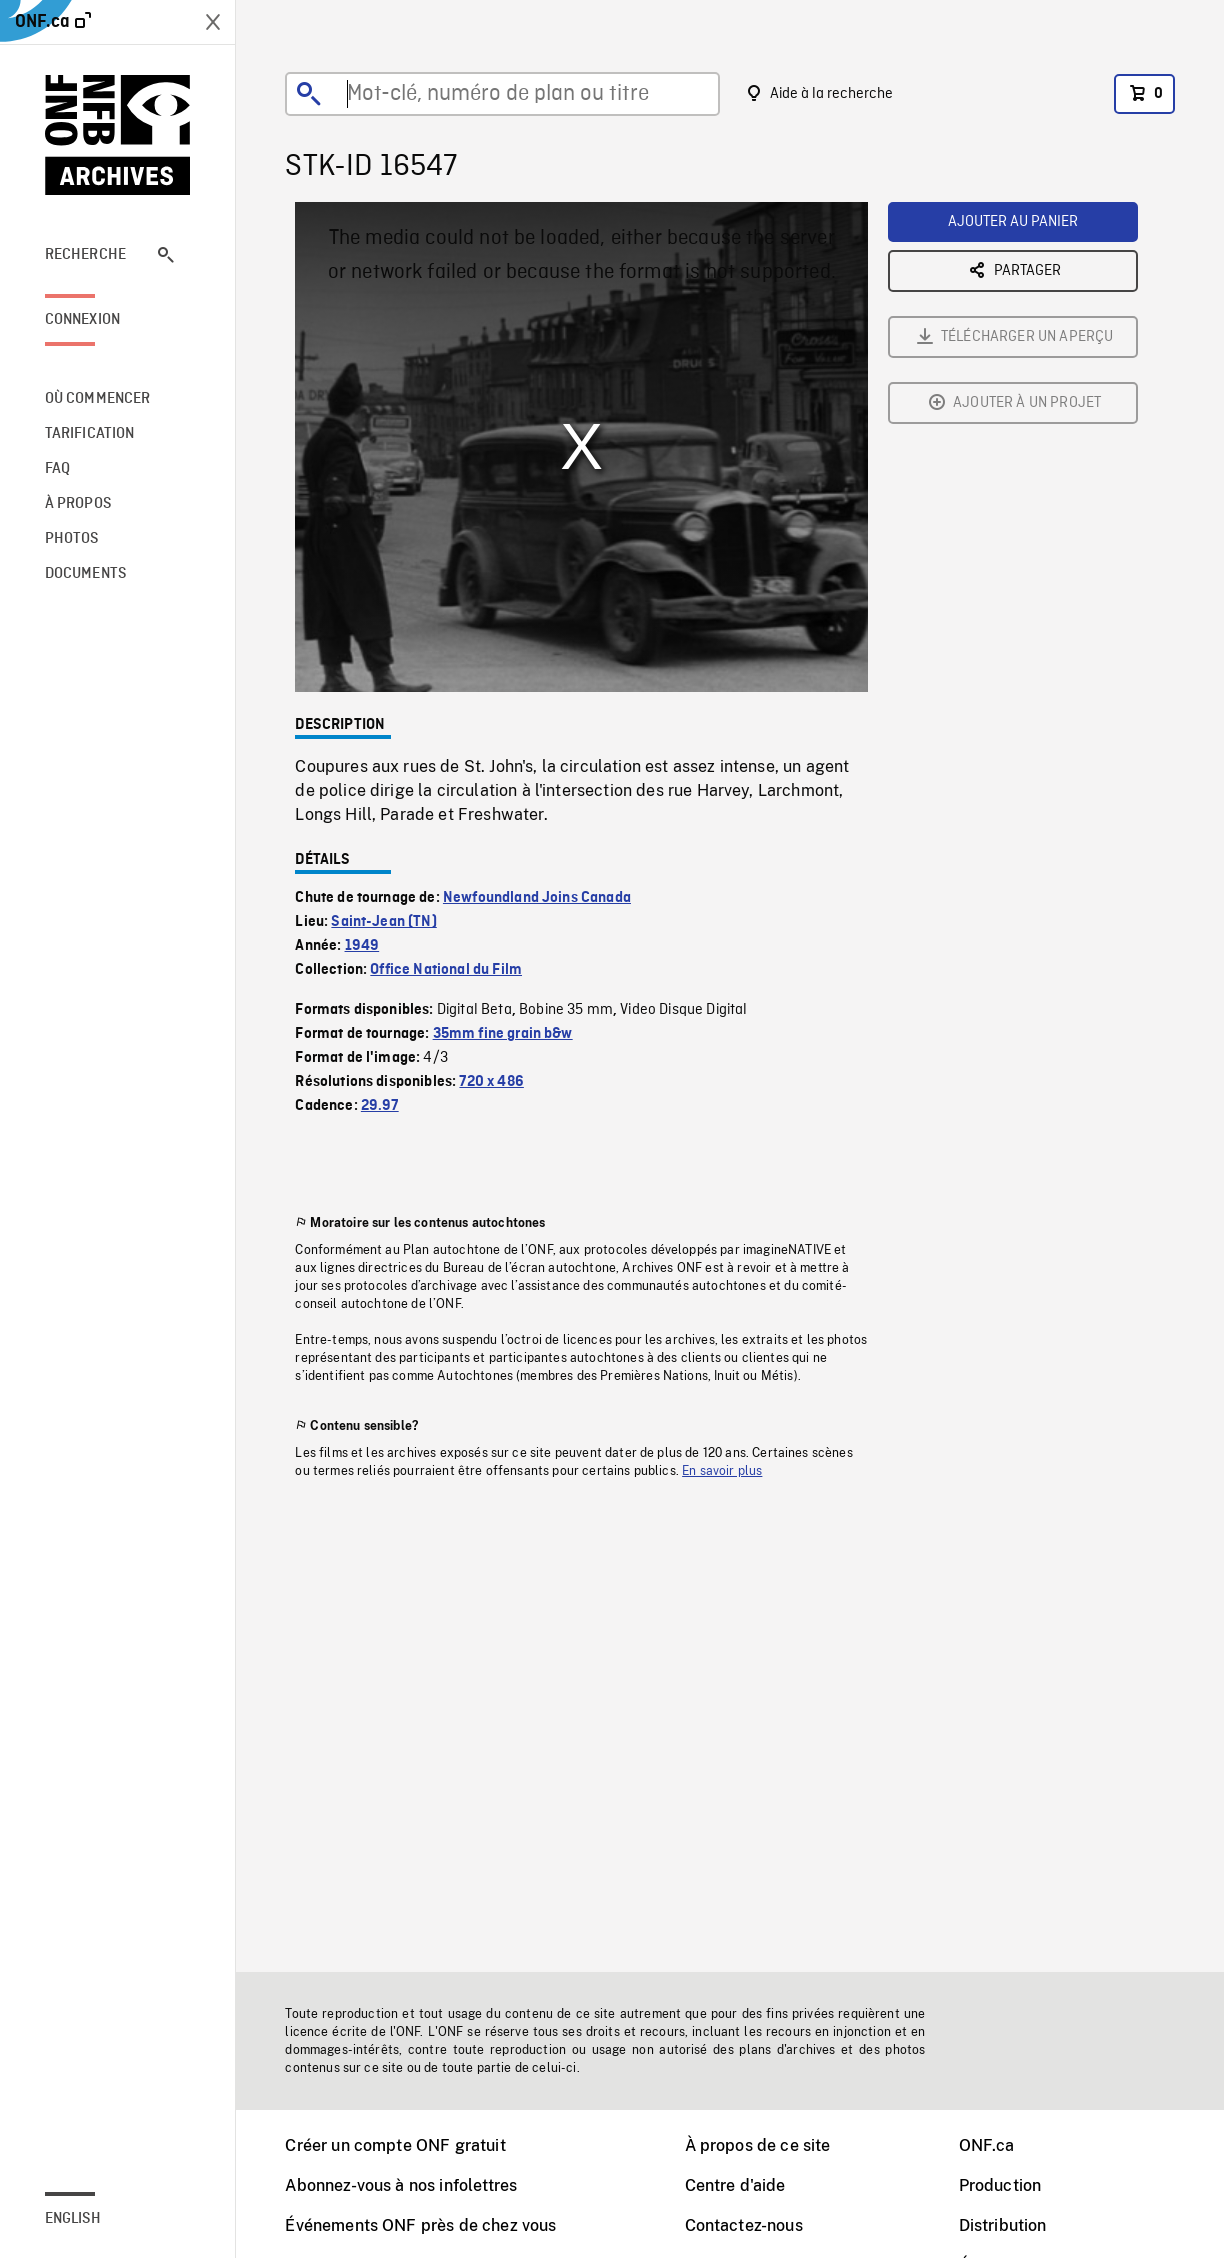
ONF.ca (987, 2145)
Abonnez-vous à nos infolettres (401, 2185)
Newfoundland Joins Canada (537, 898)
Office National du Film (446, 970)
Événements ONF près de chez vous (420, 2225)
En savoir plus (722, 1471)
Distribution (1003, 2225)
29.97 (380, 1106)
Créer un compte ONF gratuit (395, 2145)
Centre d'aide (735, 2185)
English (73, 2219)
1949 (362, 946)
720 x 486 (491, 1082)
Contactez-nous (744, 2225)
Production (1000, 2185)
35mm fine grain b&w (503, 1034)
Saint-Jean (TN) (383, 922)
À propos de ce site (758, 2145)
